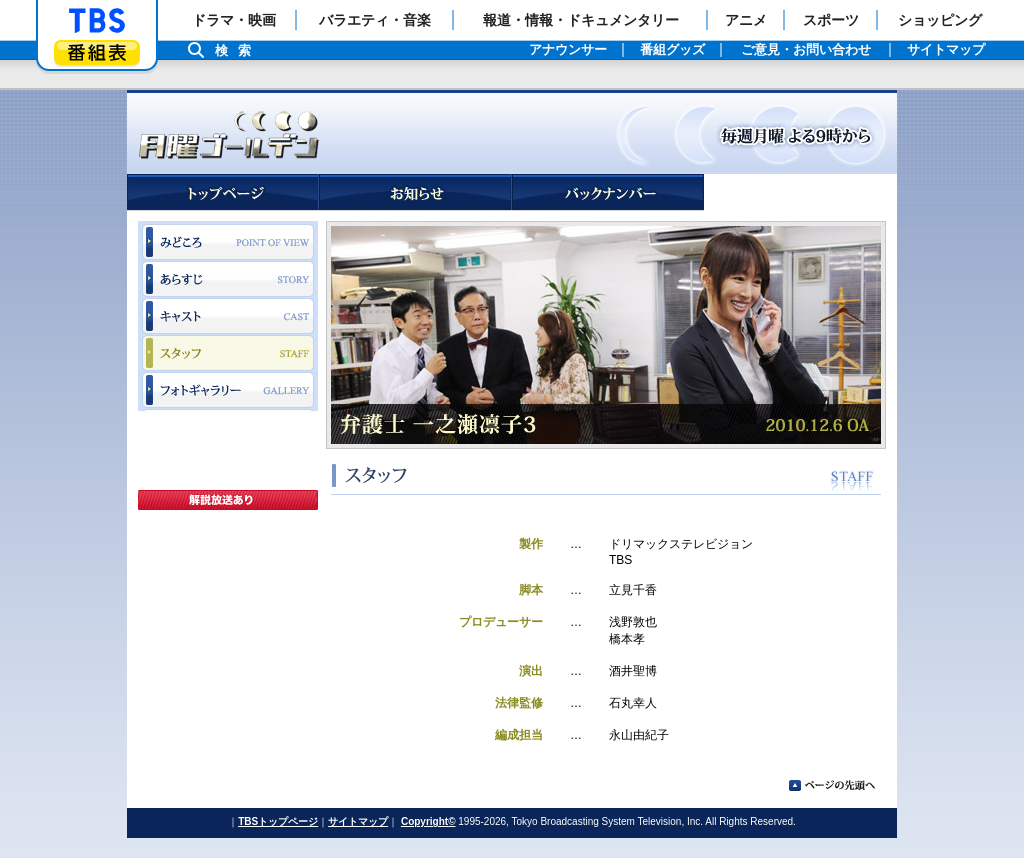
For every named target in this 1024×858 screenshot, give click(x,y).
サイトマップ (358, 821)
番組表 (97, 52)
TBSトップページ (278, 821)
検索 (238, 50)
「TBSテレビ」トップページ (97, 21)
